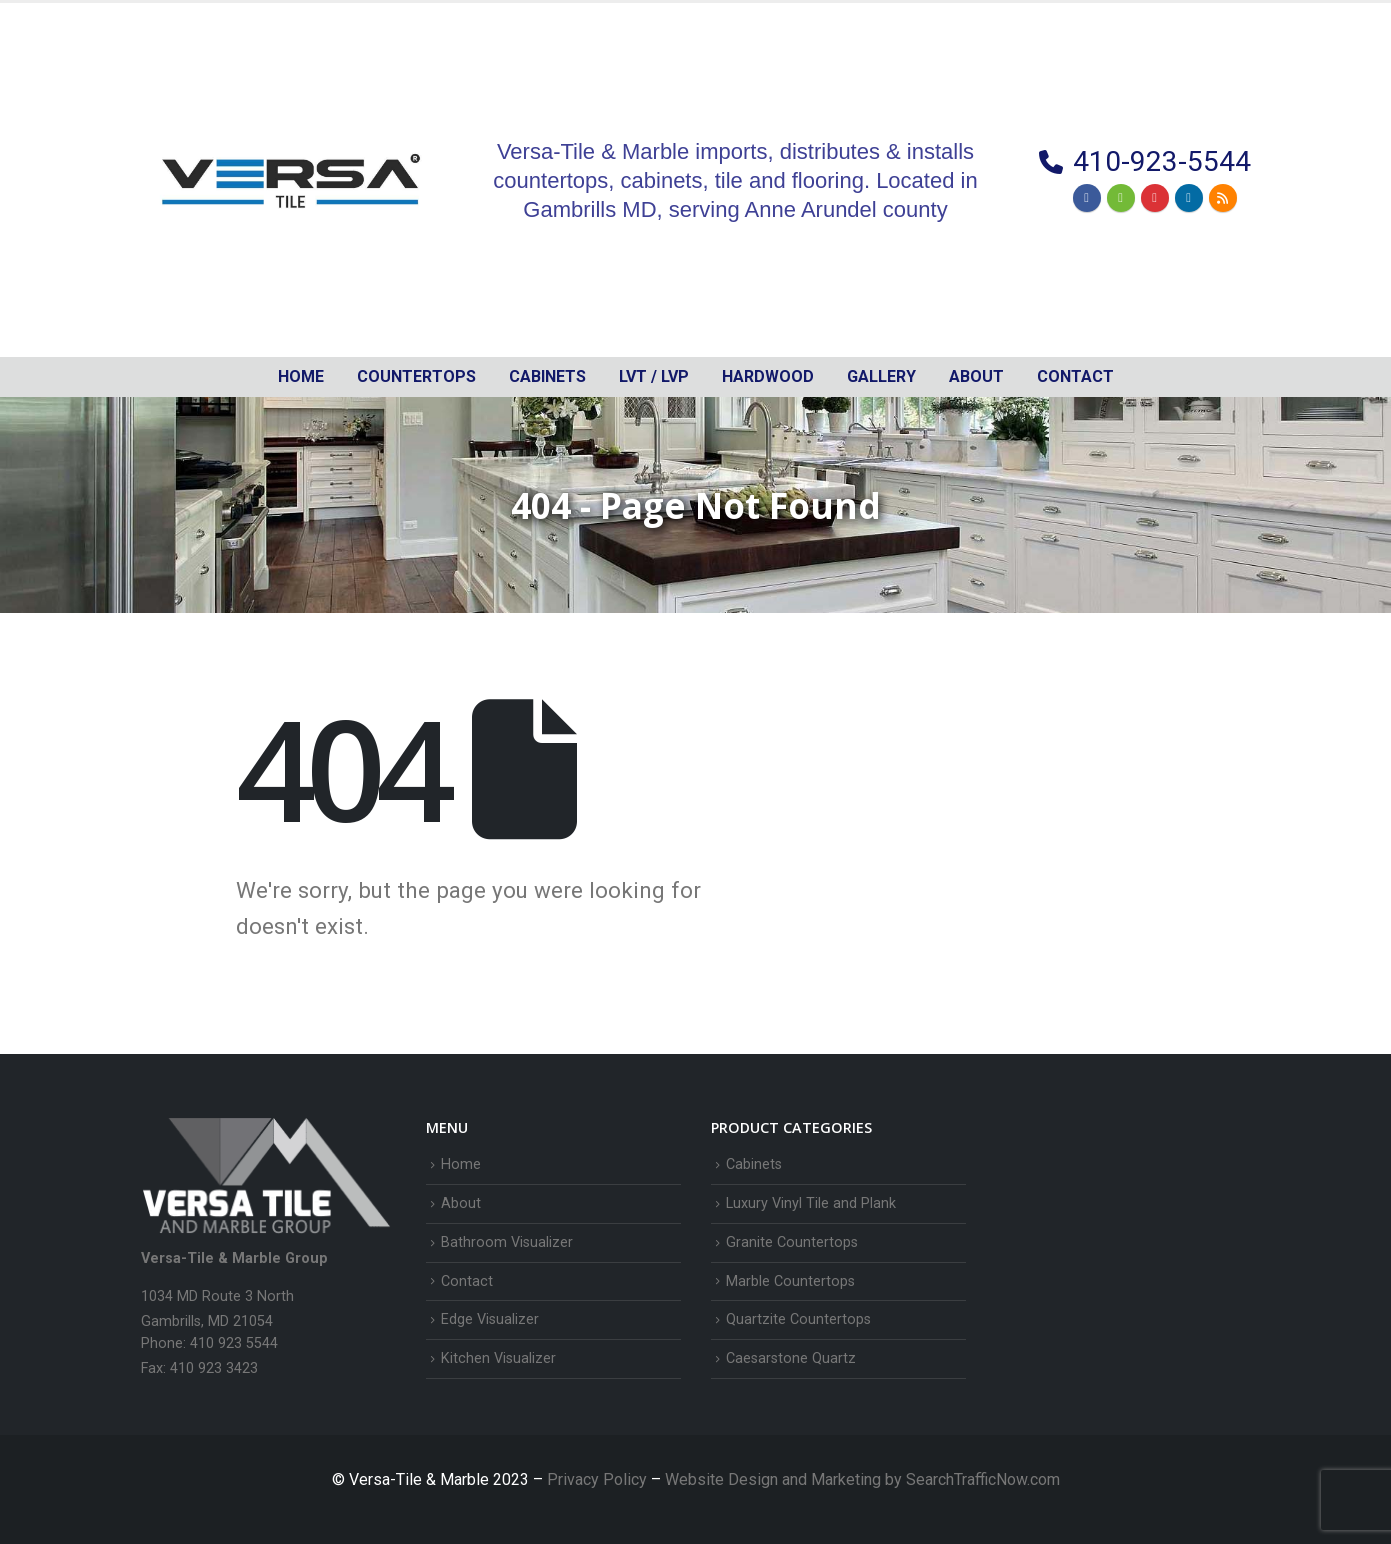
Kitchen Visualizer (498, 1358)
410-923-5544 (1162, 161)
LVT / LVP (654, 376)
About (976, 376)
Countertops (416, 376)
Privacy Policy (599, 1479)
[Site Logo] (291, 180)
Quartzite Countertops (798, 1319)
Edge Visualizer (490, 1319)
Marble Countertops (790, 1281)
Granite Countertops (792, 1242)
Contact (1075, 376)
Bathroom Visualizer (507, 1242)
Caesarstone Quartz (791, 1358)
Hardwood (768, 376)
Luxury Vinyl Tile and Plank (811, 1203)
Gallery (881, 376)
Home (301, 376)
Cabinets (754, 1164)
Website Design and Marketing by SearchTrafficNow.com (862, 1479)
